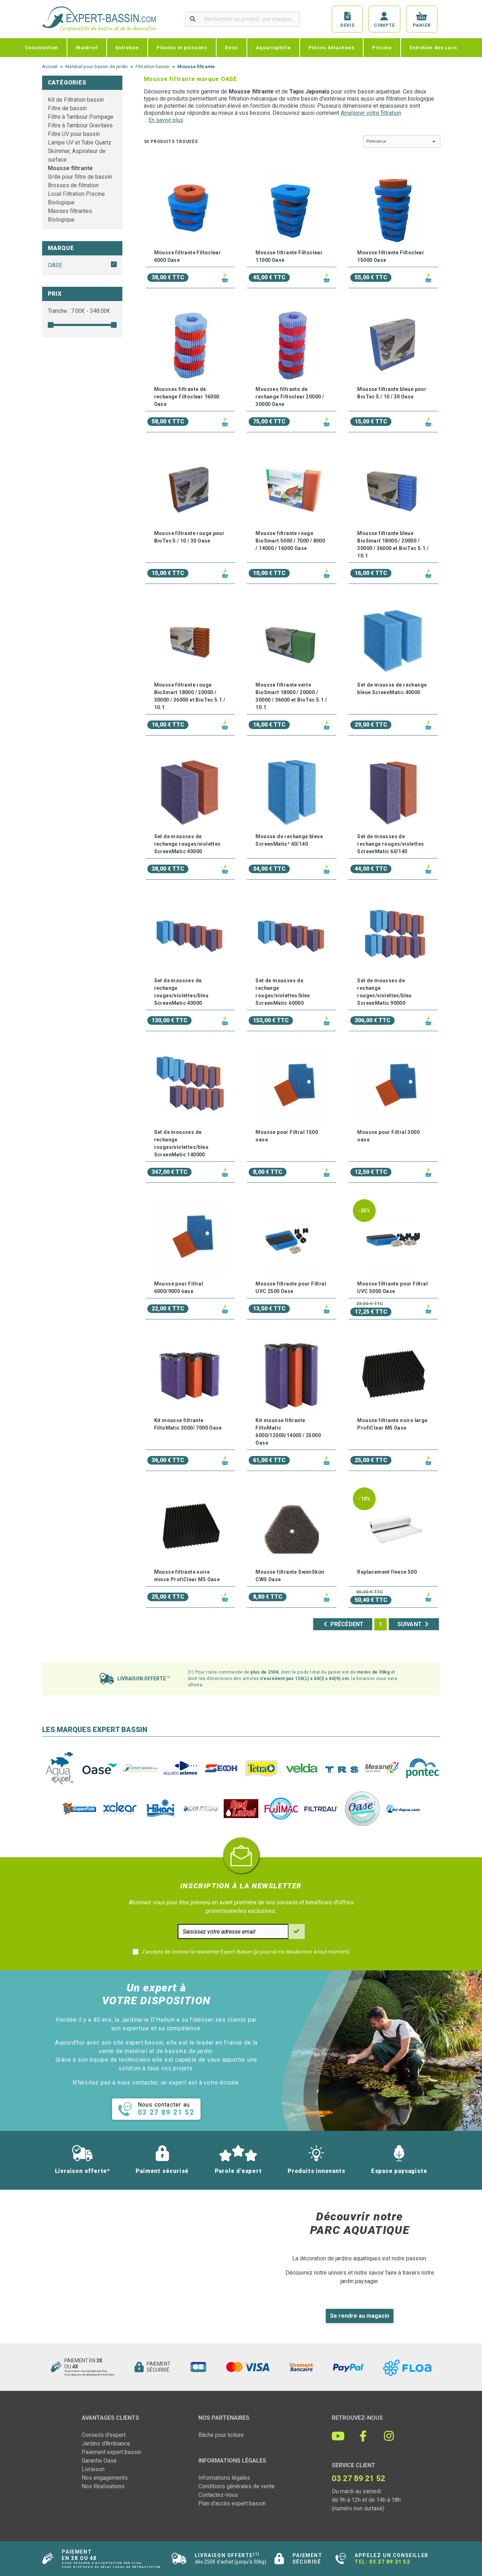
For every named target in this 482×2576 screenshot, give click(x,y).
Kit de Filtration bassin (76, 99)
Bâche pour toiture (221, 2435)
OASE (55, 265)
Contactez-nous (218, 2494)
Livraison (93, 2469)
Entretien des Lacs (433, 47)
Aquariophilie (273, 47)
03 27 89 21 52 (389, 2562)
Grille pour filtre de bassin (80, 176)
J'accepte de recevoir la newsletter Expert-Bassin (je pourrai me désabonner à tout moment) (245, 1952)
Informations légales (224, 2477)
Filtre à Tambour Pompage (80, 116)
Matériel (86, 47)
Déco (231, 47)
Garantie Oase (99, 2460)
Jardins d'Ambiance (106, 2443)
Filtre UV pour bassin (74, 134)
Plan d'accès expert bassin (232, 2503)
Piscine (382, 47)
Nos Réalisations (103, 2486)
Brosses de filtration (73, 185)
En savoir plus (165, 120)
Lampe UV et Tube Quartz (79, 142)
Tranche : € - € (79, 310)
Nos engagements (105, 2477)
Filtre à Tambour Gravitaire (80, 125)
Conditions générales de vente (236, 2486)
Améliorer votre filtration (371, 113)
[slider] (51, 325)
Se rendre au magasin (359, 2315)
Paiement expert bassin (111, 2452)
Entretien (127, 47)
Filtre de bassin (67, 108)
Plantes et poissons (182, 47)
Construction (42, 47)
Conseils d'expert (104, 2435)
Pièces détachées (332, 47)
